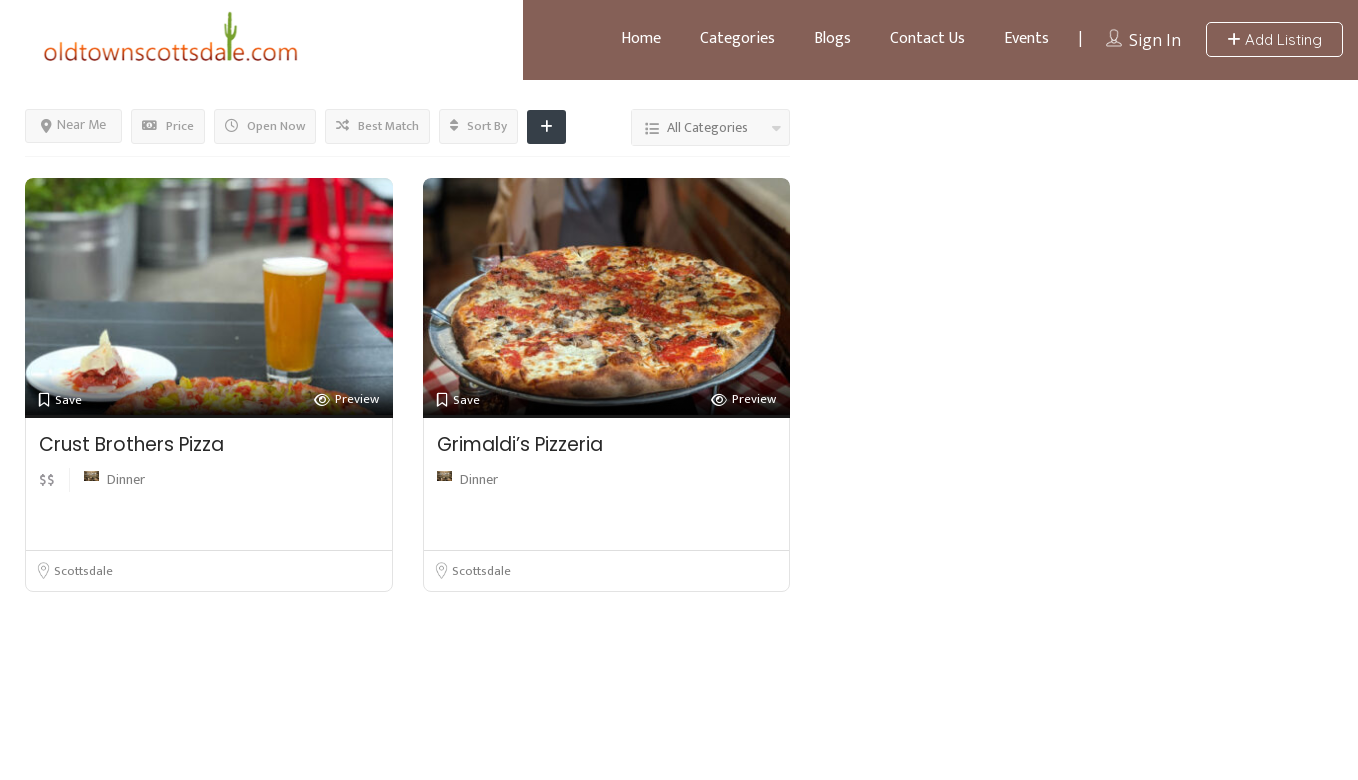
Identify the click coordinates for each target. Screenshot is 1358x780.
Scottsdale (83, 571)
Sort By (478, 126)
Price (168, 126)
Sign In (1155, 40)
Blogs (832, 38)
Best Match (377, 126)
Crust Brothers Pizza (131, 444)
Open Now (265, 126)
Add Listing (1274, 39)
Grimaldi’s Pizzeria (520, 444)
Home (641, 38)
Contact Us (927, 38)
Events (1026, 38)
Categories (737, 38)
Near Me (73, 124)
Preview (346, 399)
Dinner (126, 479)
